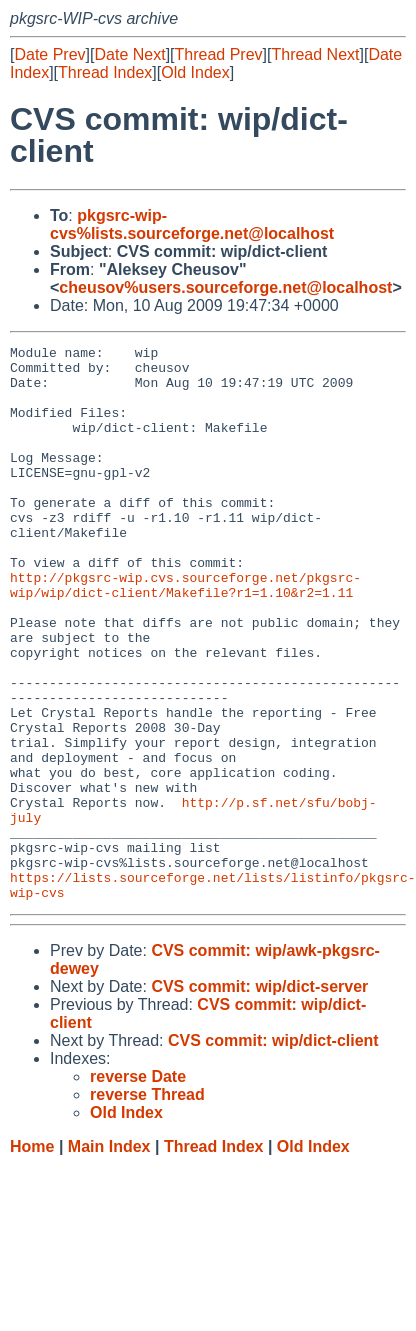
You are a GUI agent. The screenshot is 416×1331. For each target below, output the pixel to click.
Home (32, 1257)
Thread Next (315, 54)
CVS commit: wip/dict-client (273, 1151)
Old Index (195, 72)
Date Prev (49, 54)
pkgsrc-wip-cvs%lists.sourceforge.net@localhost (192, 224)
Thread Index (105, 72)
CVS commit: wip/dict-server (259, 1097)
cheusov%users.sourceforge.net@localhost (225, 287)
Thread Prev (219, 54)
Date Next (129, 54)
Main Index (109, 1257)
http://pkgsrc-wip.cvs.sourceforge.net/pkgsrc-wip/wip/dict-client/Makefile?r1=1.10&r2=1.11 (185, 634)
